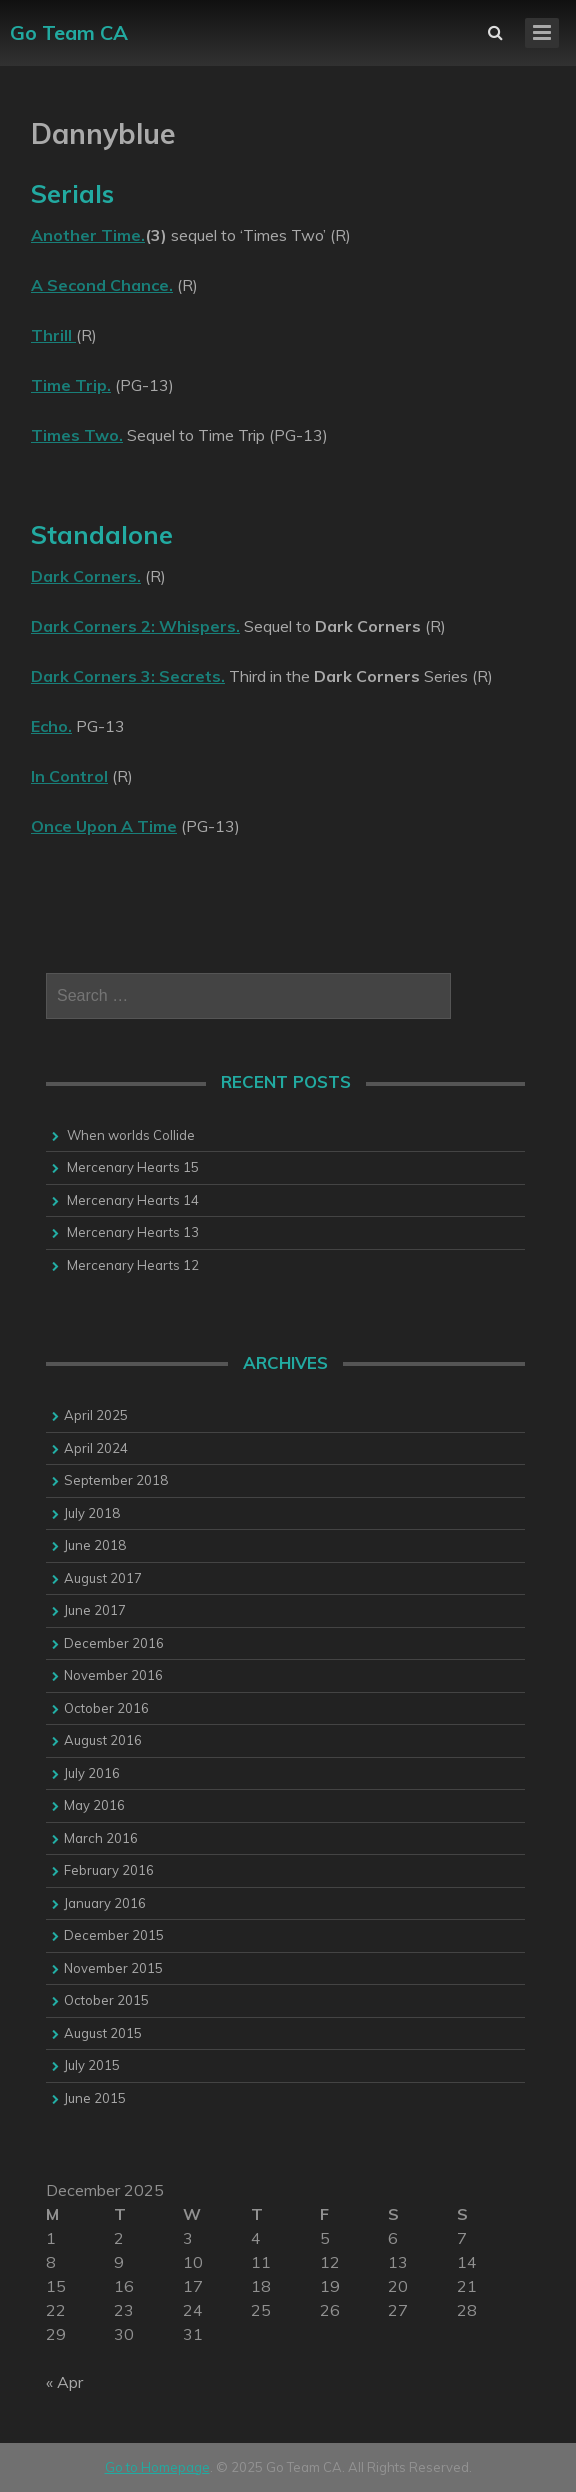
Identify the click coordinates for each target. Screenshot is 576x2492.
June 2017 (95, 1610)
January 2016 (105, 1903)
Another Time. (88, 235)
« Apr (64, 2382)
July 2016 (92, 1773)
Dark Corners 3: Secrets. (128, 676)
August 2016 (103, 1740)
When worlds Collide (131, 1135)
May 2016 (94, 1805)
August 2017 (103, 1578)
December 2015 (114, 1935)
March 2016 (101, 1838)
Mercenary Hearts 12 (133, 1265)
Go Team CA (69, 32)
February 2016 (109, 1870)
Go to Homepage (157, 2467)
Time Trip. (71, 385)
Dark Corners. (86, 576)
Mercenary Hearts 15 (133, 1167)
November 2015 (113, 1968)
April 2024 (96, 1448)
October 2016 (106, 1708)
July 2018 (92, 1513)
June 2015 (95, 2098)
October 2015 (106, 2000)
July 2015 (92, 2065)
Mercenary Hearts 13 (133, 1232)
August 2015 (103, 2033)
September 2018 (116, 1480)
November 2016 (113, 1675)
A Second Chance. (102, 285)
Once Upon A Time (104, 826)
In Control (69, 776)
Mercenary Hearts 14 (133, 1200)
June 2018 (95, 1545)
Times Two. (77, 435)
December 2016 (114, 1643)
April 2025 (96, 1415)
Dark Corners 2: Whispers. (135, 626)
